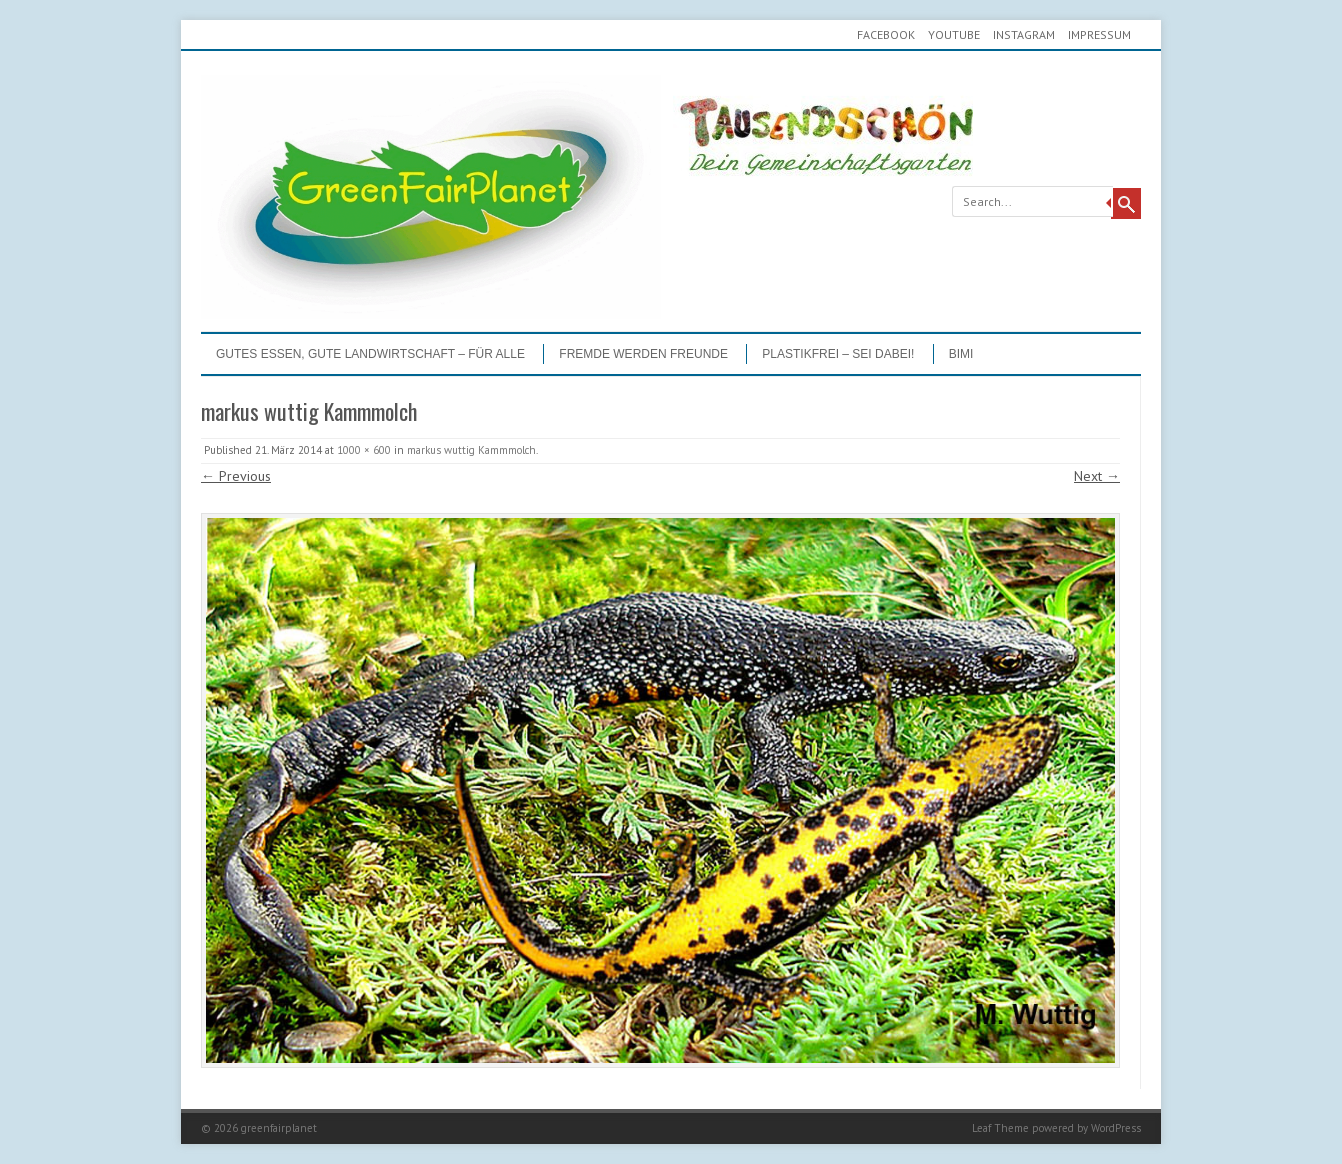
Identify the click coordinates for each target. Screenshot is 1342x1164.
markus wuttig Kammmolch (471, 450)
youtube (954, 34)
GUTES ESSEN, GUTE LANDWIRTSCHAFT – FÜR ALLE (370, 354)
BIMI (961, 354)
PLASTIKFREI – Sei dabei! (838, 354)
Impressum (1099, 34)
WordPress (1116, 1128)
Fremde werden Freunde (643, 354)
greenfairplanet (279, 1128)
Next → (1097, 476)
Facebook (886, 34)
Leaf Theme (1000, 1128)
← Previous (236, 476)
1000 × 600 (364, 450)
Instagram (1024, 34)
